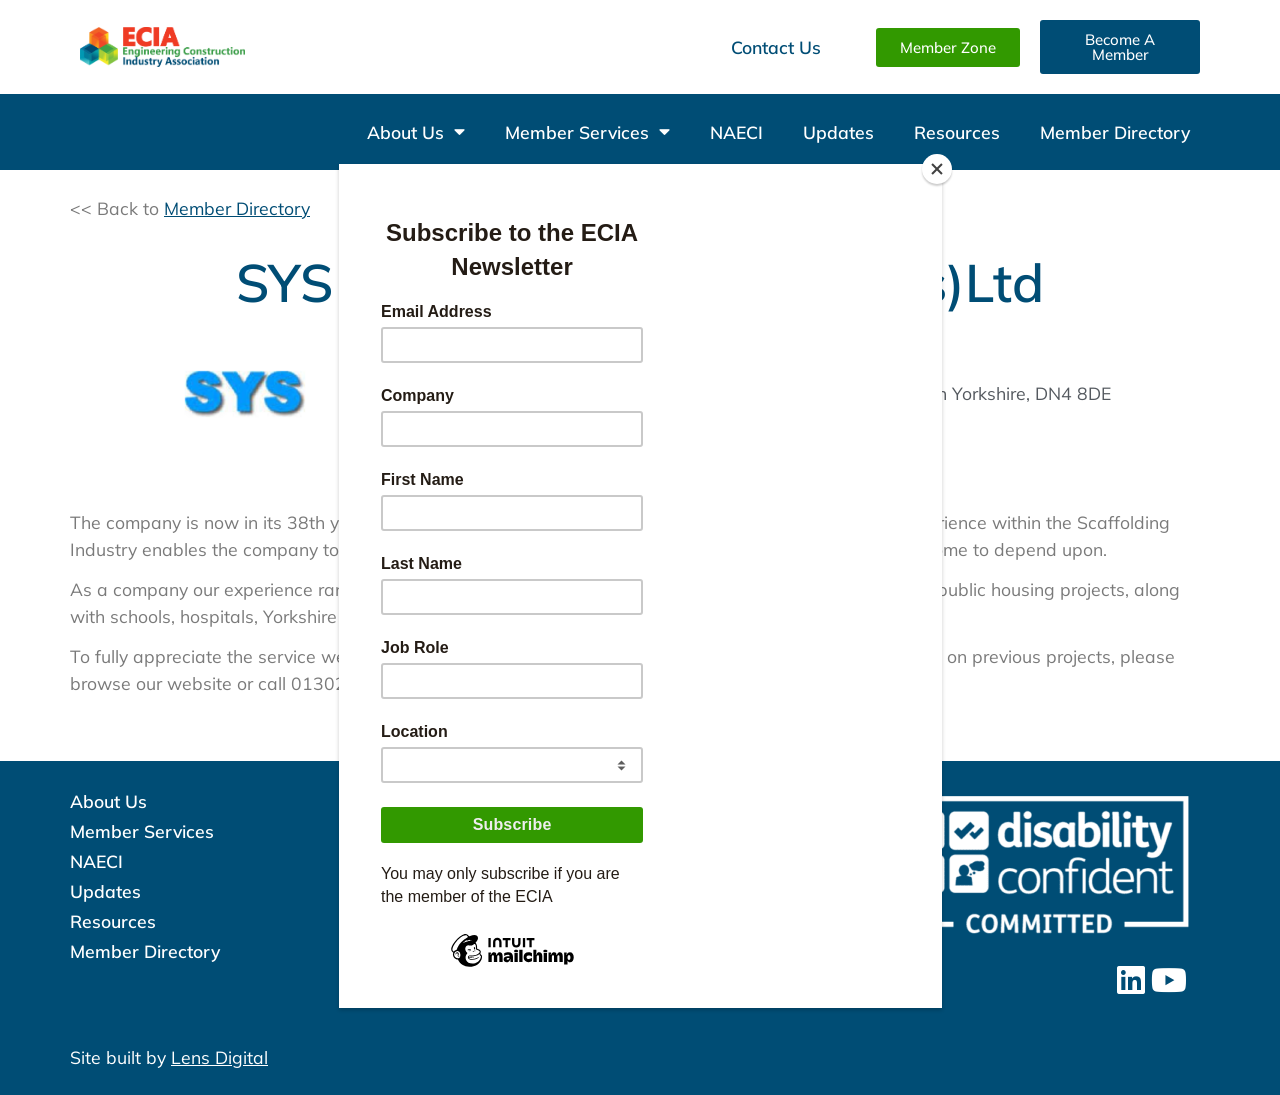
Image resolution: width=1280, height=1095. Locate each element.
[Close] (937, 169)
